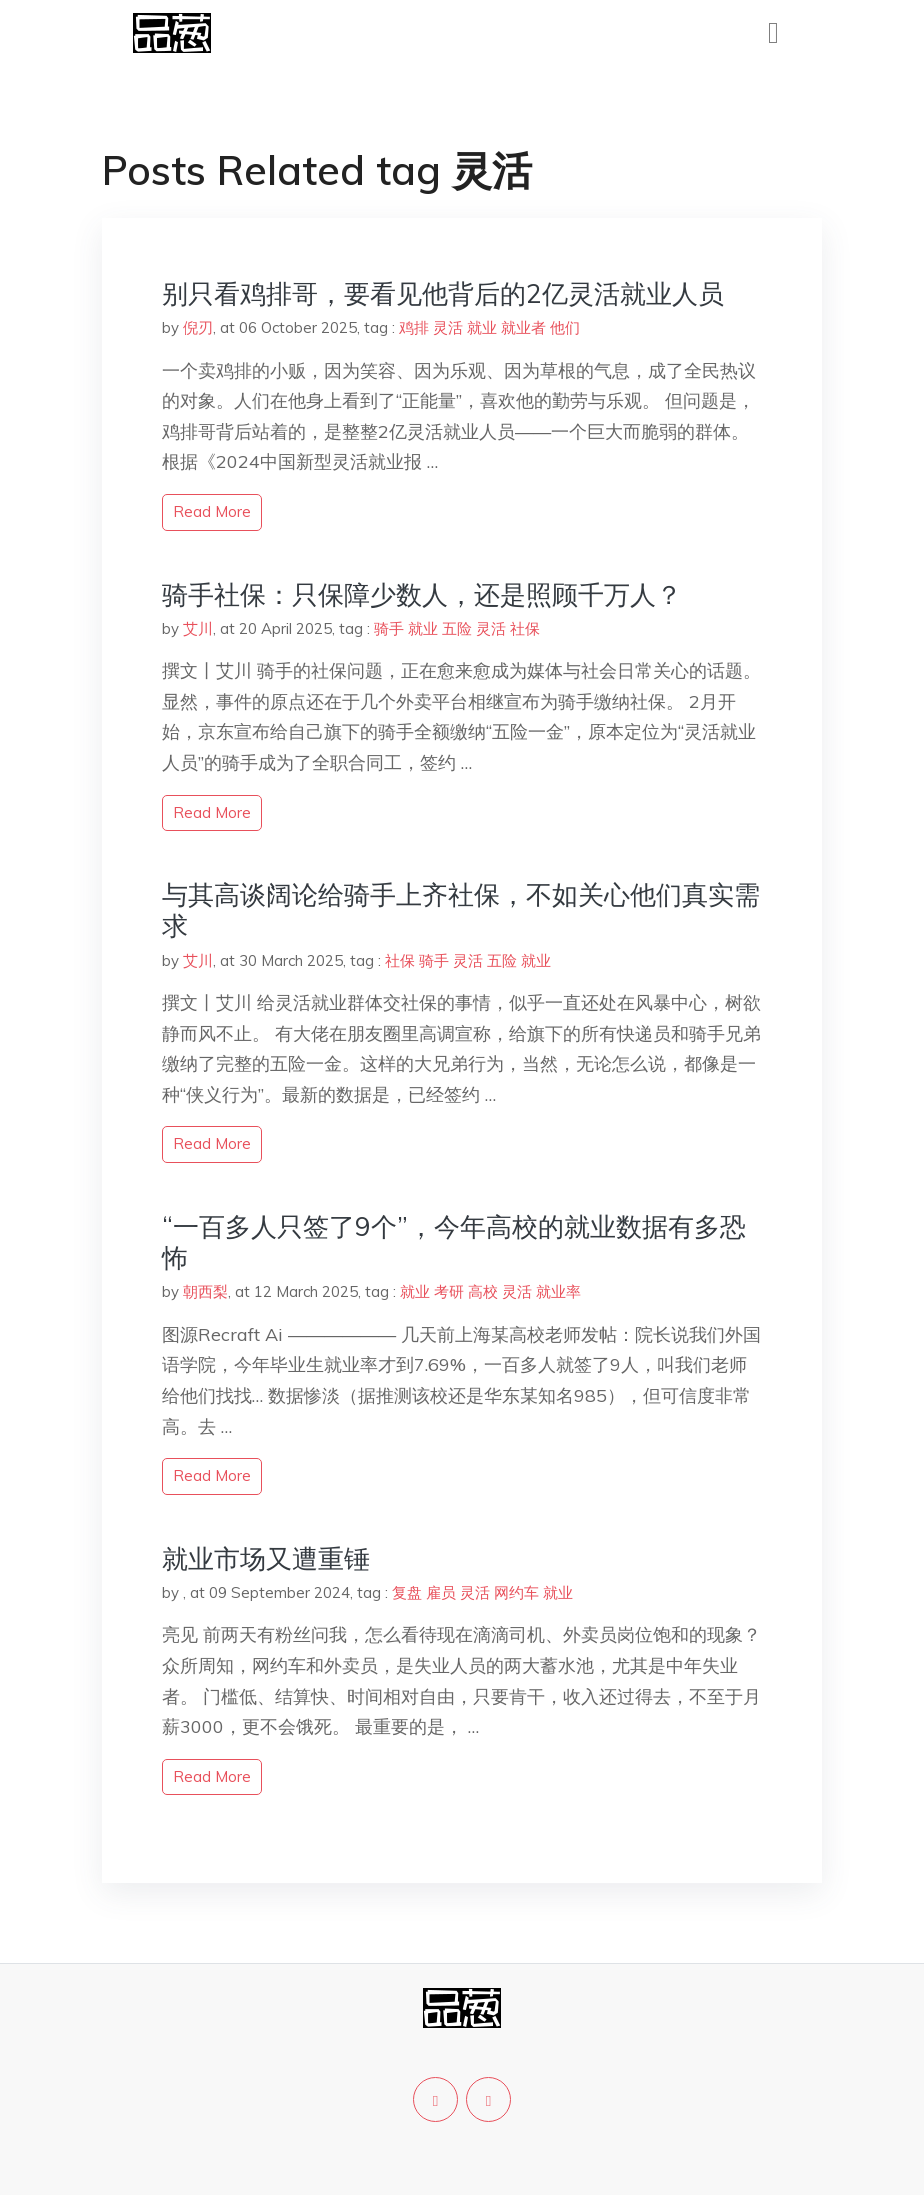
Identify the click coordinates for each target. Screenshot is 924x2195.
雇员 (441, 1592)
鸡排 (414, 327)
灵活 (448, 327)
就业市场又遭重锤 (266, 1558)
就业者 (523, 327)
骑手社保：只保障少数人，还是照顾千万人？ (422, 594)
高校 (483, 1291)
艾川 (198, 628)
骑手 (389, 628)
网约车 (516, 1592)
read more (212, 511)
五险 (457, 628)
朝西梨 (205, 1291)
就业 (482, 327)
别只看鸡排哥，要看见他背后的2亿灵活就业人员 (443, 293)
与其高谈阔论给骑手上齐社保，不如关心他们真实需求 (461, 910)
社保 (525, 628)
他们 (565, 327)
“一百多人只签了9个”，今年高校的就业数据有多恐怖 (454, 1242)
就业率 (558, 1291)
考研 (449, 1291)
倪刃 (198, 327)
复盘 (407, 1592)
